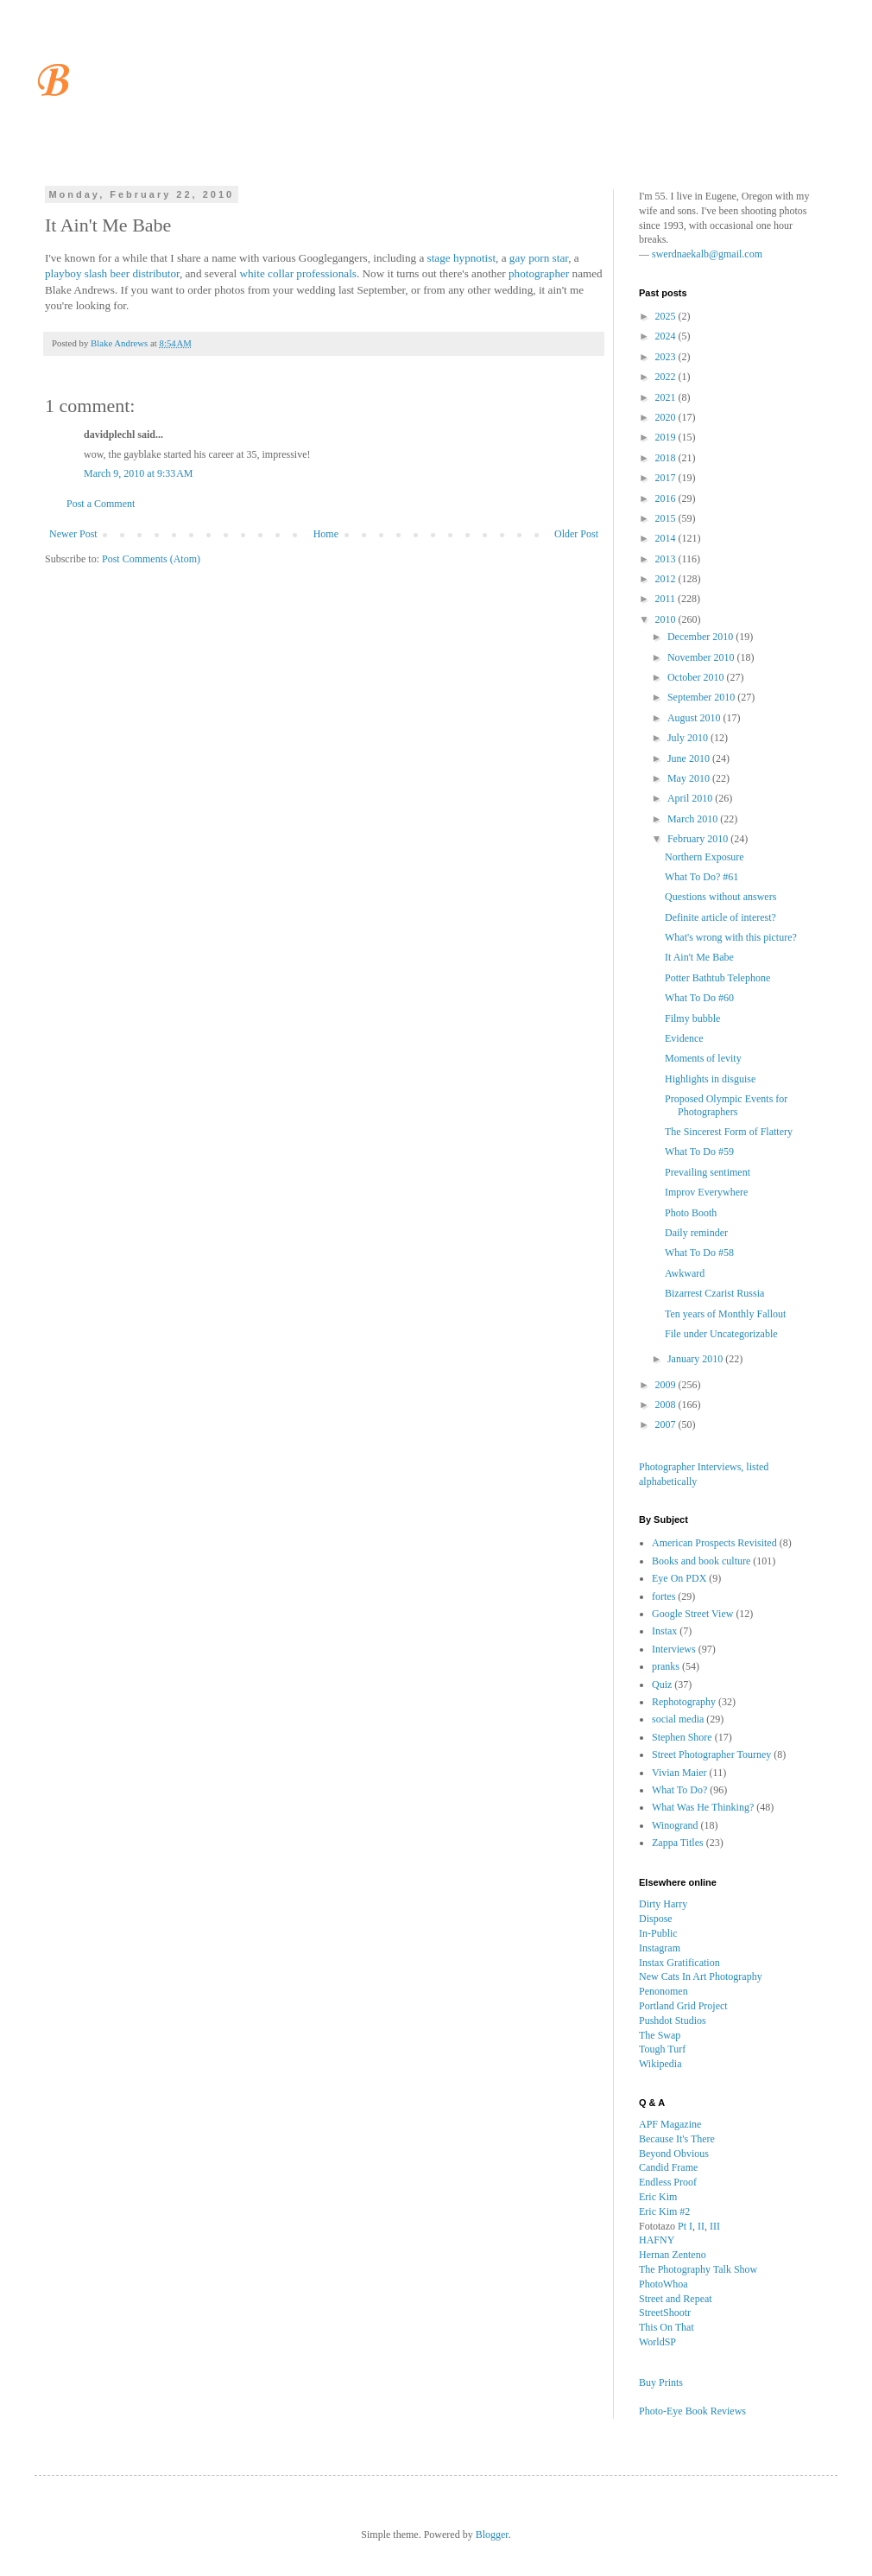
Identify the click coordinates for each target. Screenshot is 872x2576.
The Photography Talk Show (698, 2269)
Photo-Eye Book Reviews (692, 2411)
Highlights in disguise (710, 1079)
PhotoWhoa (663, 2284)
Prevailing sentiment (707, 1172)
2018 (667, 458)
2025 (667, 316)
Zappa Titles (678, 1843)
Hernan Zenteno (672, 2255)
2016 (667, 498)
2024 (667, 336)
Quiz (662, 1684)
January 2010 (696, 1359)
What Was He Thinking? (703, 1807)
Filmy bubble (692, 1018)
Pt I (685, 2226)
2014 (667, 538)
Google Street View (692, 1614)
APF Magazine (670, 2124)
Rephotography (684, 1702)
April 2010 (691, 798)
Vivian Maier (679, 1773)
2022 (667, 377)
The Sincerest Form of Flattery (729, 1132)
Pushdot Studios (672, 2020)
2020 (667, 417)
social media (678, 1719)
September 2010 (702, 697)
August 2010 (695, 718)
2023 (667, 357)
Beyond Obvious (674, 2154)
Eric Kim (658, 2197)
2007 (667, 1424)
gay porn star (538, 257)
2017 (667, 478)
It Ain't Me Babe (699, 957)
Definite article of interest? (720, 917)
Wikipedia (660, 2064)
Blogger (492, 2534)
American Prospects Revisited (714, 1543)
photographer (539, 273)
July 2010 (689, 738)
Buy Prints (661, 2382)
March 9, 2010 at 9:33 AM (138, 473)
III (715, 2226)
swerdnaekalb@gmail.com (707, 254)
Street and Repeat (675, 2299)
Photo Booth (691, 1213)
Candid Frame (668, 2167)
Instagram (659, 1948)
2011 (667, 599)
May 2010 (689, 778)
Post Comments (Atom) (151, 559)
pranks (665, 1666)
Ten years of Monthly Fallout (725, 1314)
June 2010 (689, 758)
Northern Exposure (704, 857)
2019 (667, 437)
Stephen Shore (682, 1737)
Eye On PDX (679, 1578)
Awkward (685, 1273)
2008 (667, 1405)
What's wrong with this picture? (731, 937)
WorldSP (657, 2342)
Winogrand (675, 1825)
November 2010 (702, 657)
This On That (666, 2327)
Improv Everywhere (706, 1192)
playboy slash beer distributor (112, 273)
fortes (663, 1596)
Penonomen (663, 1991)
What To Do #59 (699, 1151)
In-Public (658, 1933)
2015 (667, 518)
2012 (667, 579)
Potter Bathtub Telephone (717, 978)
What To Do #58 (699, 1253)
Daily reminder (696, 1233)
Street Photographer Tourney (711, 1754)
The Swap (659, 2035)
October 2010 (697, 677)
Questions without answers (720, 897)
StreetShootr (665, 2312)
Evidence (684, 1038)
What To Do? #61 (701, 877)
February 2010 (698, 839)
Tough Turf (662, 2049)
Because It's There (677, 2139)
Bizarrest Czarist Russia (714, 1293)
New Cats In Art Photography (700, 1976)
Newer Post (73, 534)
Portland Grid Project (683, 2006)
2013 (667, 559)
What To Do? (679, 1790)
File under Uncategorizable (721, 1334)
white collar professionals (298, 273)
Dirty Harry (663, 1904)
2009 (667, 1385)
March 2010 (693, 819)
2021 (667, 397)
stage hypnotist (461, 257)
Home (325, 534)
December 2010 (701, 637)
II (701, 2226)
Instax (664, 1631)
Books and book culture (701, 1561)
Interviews (674, 1649)
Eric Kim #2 (664, 2211)
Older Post (576, 534)
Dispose (656, 1919)
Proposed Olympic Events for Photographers (726, 1105)
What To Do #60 (699, 998)
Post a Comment (100, 504)
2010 (667, 619)
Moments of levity (703, 1058)
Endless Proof (668, 2182)
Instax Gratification (679, 1963)
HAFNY (656, 2240)
